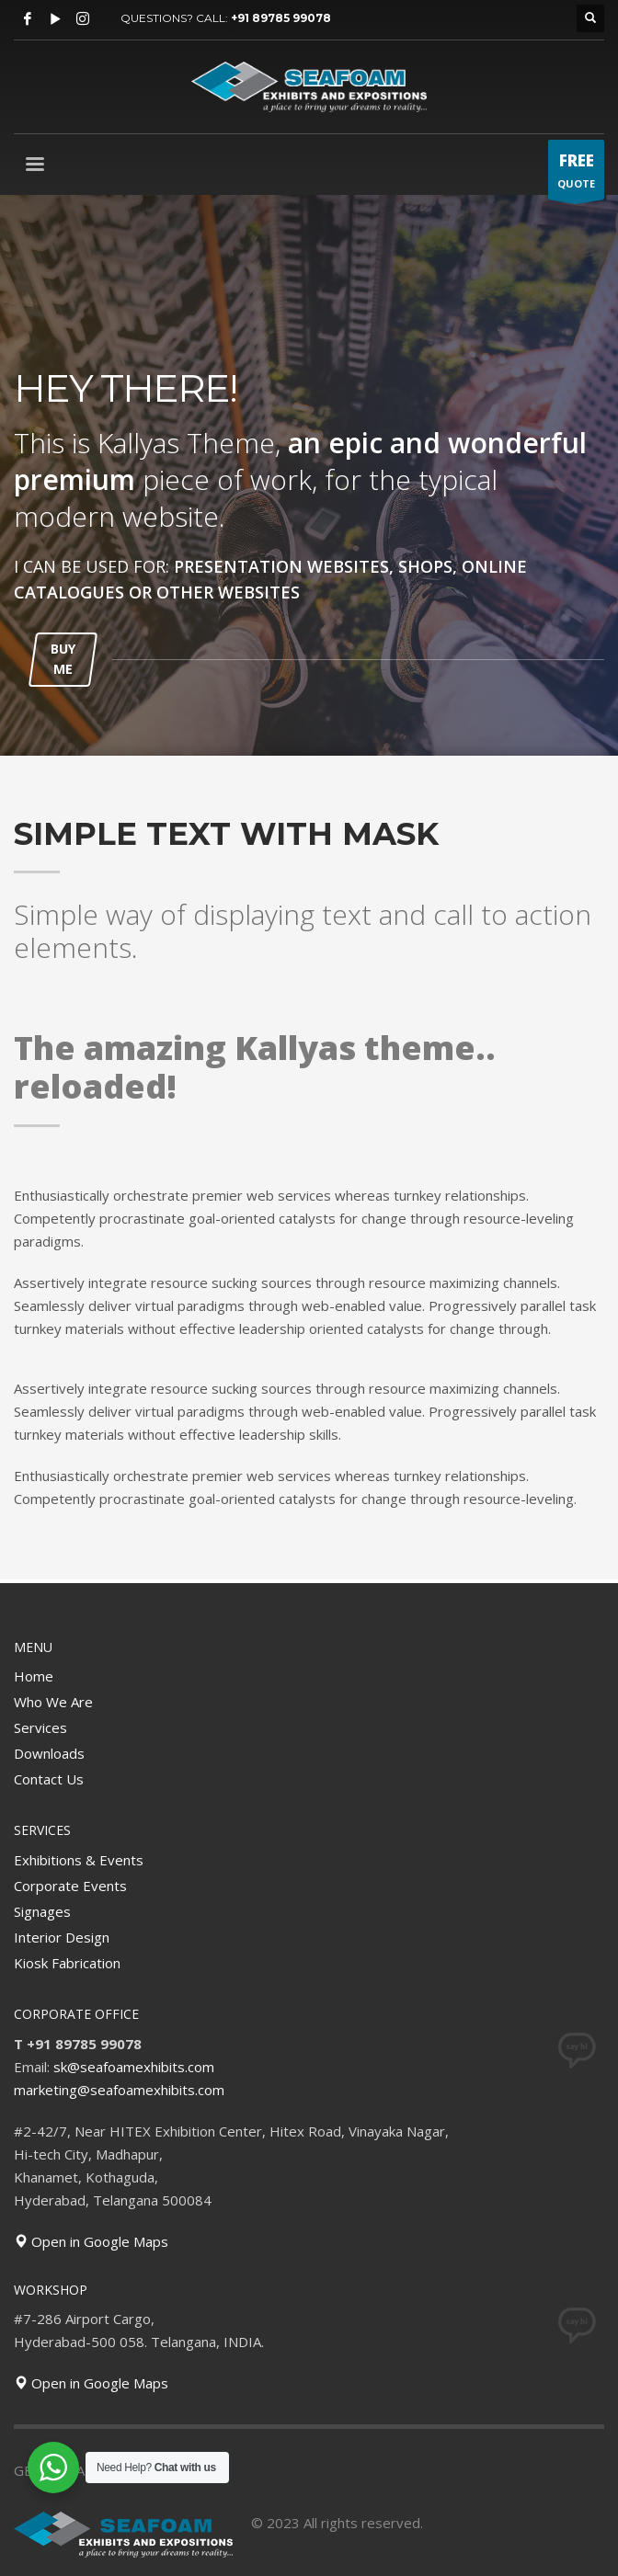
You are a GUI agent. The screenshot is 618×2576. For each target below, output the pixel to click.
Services (40, 1727)
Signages (42, 1911)
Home (33, 1676)
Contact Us (49, 1779)
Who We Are (53, 1702)
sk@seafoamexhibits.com (133, 2066)
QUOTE (576, 174)
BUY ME (63, 659)
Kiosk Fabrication (67, 1963)
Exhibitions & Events (78, 1860)
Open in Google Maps (91, 2241)
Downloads (49, 1753)
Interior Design (61, 1937)
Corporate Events (70, 1885)
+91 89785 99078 (281, 18)
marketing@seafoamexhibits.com (119, 2089)
